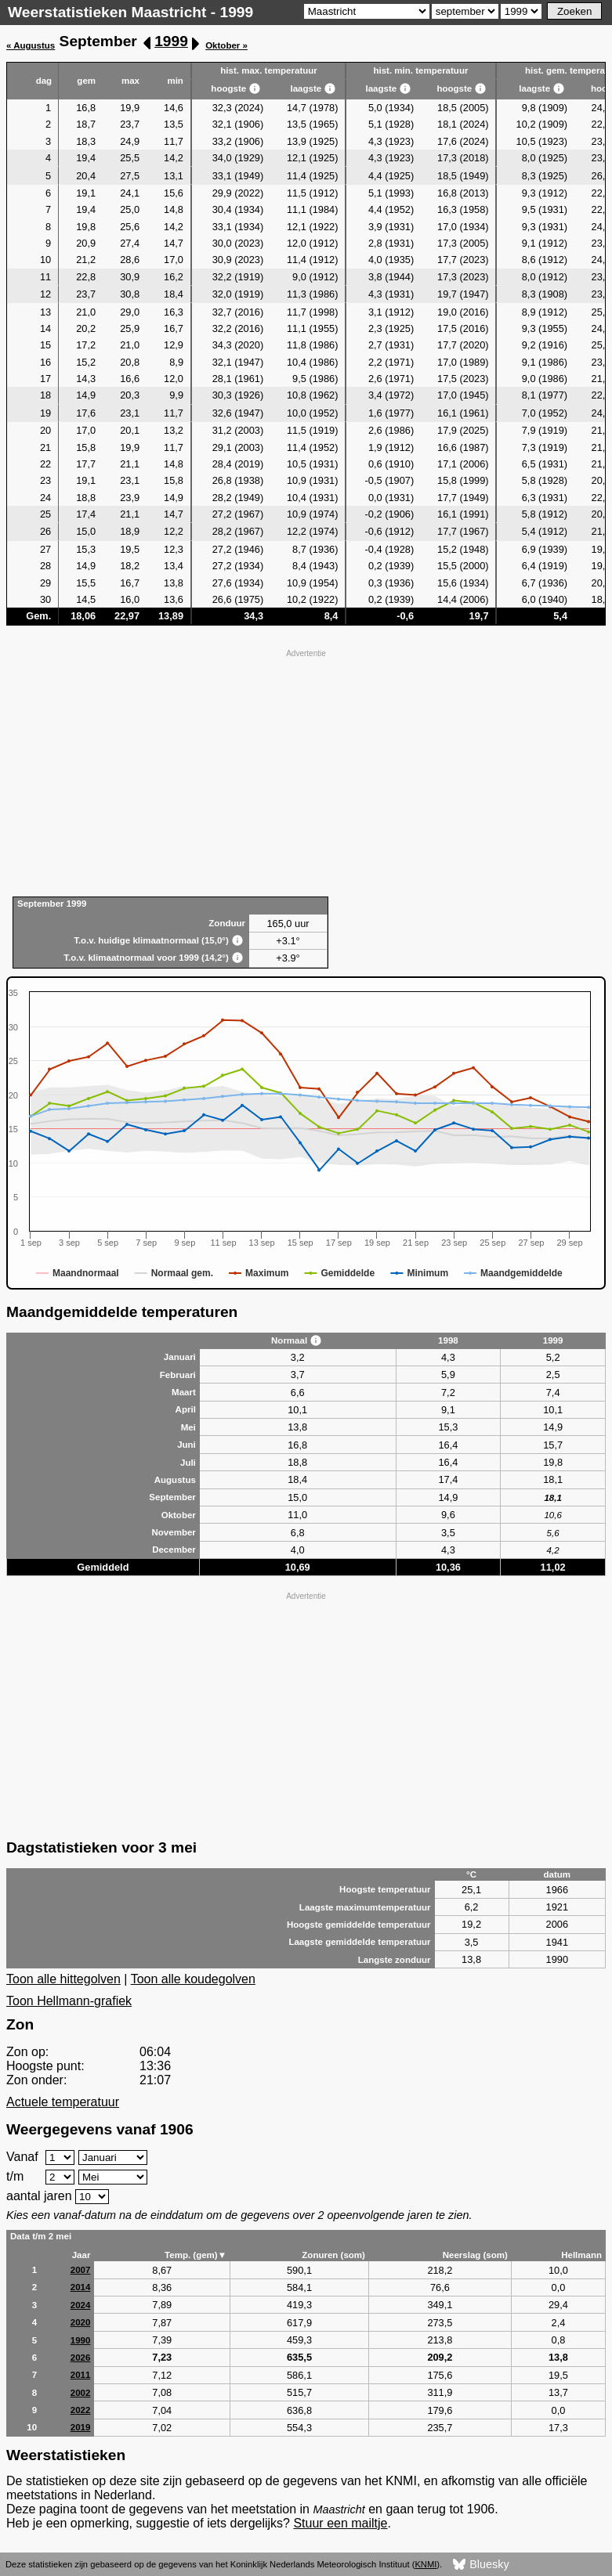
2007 (81, 2270)
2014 (81, 2287)
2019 (81, 2427)
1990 (81, 2340)
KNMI (425, 2564)
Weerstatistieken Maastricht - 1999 (130, 12)
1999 (171, 41)
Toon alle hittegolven (63, 1979)
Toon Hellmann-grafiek (69, 2001)
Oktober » (226, 45)
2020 (81, 2322)
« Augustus (30, 45)
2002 (81, 2392)
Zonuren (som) (333, 2255)
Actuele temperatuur (62, 2102)
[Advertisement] (306, 771)
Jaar (81, 2255)
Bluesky (481, 2565)
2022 (81, 2410)
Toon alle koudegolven (193, 1979)
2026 (81, 2357)
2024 (81, 2305)
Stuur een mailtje (340, 2523)
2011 (81, 2374)
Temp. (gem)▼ (195, 2255)
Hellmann (581, 2255)
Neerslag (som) (475, 2255)
